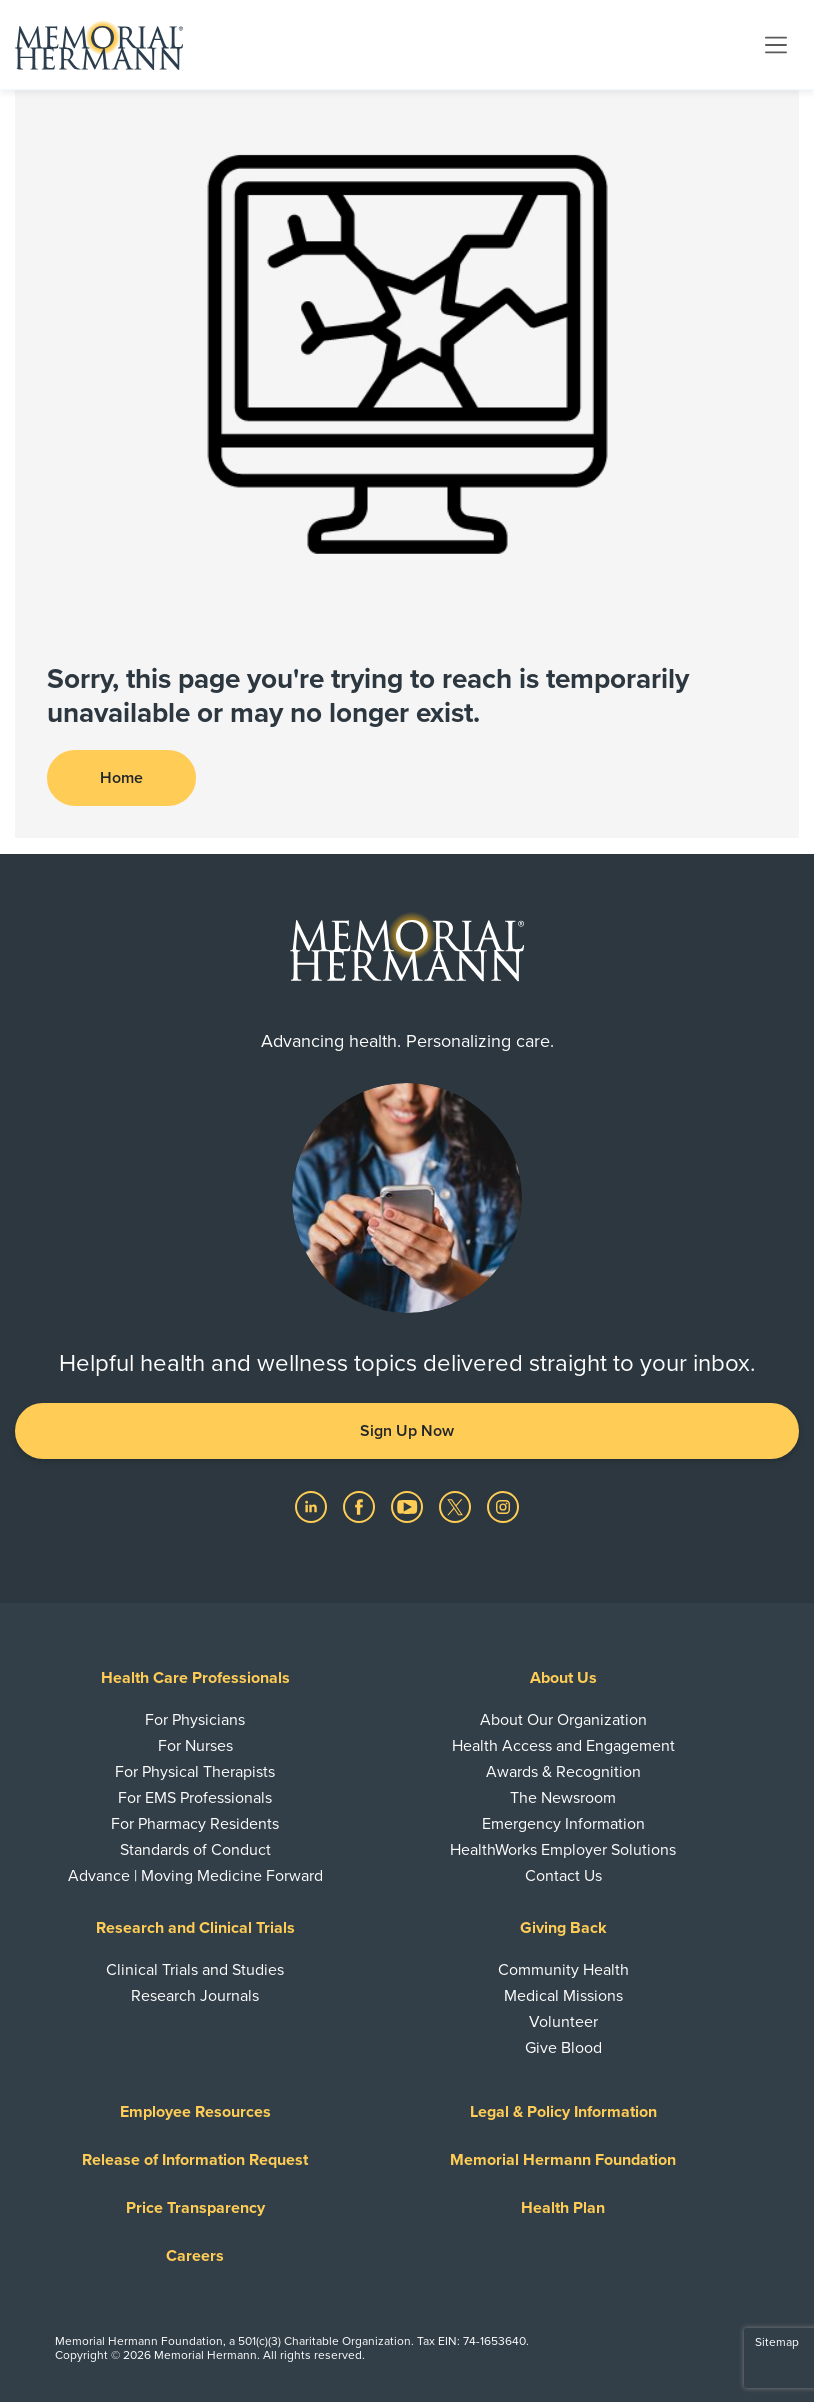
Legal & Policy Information (563, 2112)
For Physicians (195, 1720)
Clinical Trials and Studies (195, 1970)
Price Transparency (195, 2208)
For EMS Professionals (195, 1798)
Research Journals (195, 1996)
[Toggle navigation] (776, 44)
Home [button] (121, 778)
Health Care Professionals (195, 1678)
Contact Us (563, 1876)
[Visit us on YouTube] (409, 1506)
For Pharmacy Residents (195, 1824)
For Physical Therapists (195, 1772)
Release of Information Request (195, 2160)
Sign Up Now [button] (407, 1431)
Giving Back (563, 1928)
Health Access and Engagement (563, 1746)
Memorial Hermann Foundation (563, 2160)
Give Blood (563, 2048)
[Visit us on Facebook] (361, 1506)
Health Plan (563, 2208)
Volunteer (563, 2022)
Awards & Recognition (563, 1772)
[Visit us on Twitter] (457, 1506)
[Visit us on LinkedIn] (313, 1506)
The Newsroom (563, 1798)
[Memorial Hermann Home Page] (99, 45)
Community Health (563, 1970)
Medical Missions (563, 1996)
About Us (563, 1678)
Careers (195, 2256)
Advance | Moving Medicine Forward (195, 1876)
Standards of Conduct (195, 1850)
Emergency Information (563, 1824)
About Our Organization (563, 1720)
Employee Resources (195, 2112)
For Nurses (195, 1746)
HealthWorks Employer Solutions (563, 1850)
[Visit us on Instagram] (503, 1506)
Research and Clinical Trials (195, 1928)
